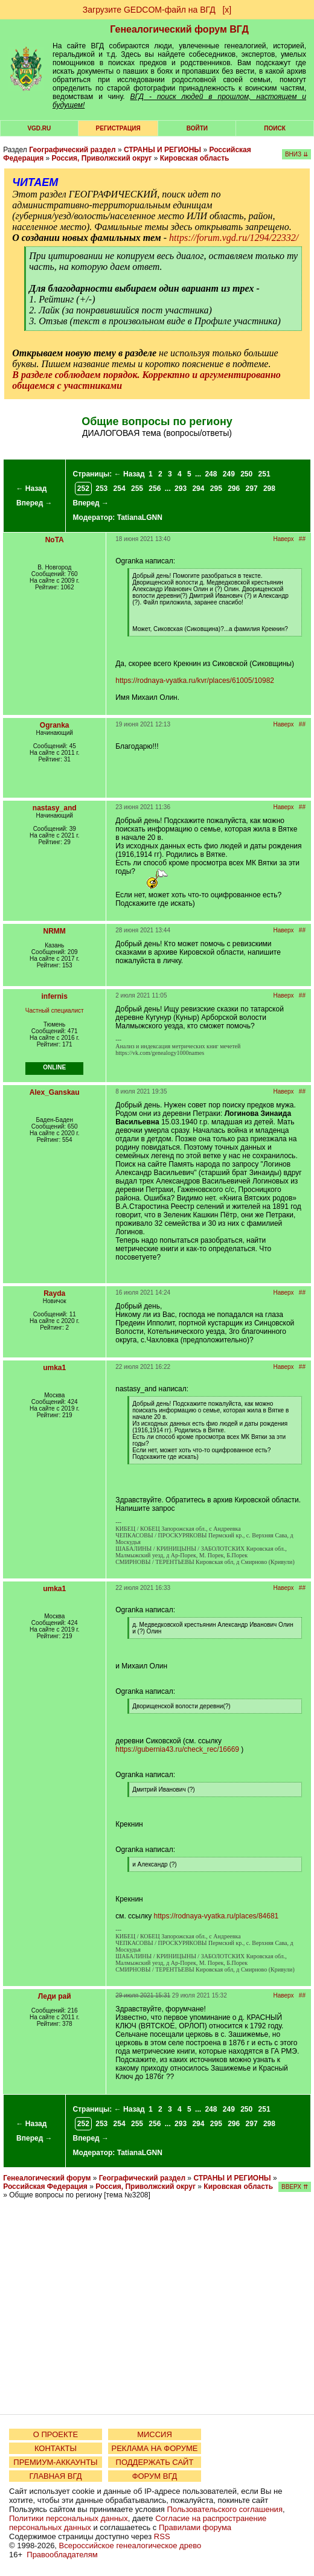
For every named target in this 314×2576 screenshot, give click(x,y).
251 (264, 474)
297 (252, 488)
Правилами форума (195, 2527)
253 (101, 488)
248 (211, 474)
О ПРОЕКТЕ (55, 2434)
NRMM (54, 931)
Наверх (284, 539)
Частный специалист (54, 1010)
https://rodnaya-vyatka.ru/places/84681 (215, 1916)
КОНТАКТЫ (55, 2448)
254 (120, 488)
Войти (197, 128)
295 (216, 488)
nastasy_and (55, 808)
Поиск (274, 128)
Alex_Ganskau (55, 1092)
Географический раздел (72, 150)
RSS (162, 2536)
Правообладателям (62, 2554)
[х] (226, 9)
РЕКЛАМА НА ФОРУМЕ (154, 2448)
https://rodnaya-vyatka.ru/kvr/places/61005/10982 (194, 680)
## (302, 539)
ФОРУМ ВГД (155, 2476)
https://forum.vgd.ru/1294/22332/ (233, 237)
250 (246, 474)
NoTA (54, 540)
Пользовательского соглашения (225, 2509)
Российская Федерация (45, 2186)
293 (181, 488)
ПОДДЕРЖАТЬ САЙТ (155, 2462)
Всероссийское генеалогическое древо (130, 2545)
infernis (55, 996)
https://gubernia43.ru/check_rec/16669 (177, 1749)
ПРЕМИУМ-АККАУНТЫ (55, 2462)
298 (269, 488)
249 (229, 474)
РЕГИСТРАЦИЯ (118, 128)
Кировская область (194, 158)
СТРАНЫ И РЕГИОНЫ (162, 150)
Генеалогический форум (47, 2178)
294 (198, 488)
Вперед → (34, 503)
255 (137, 488)
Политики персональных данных (68, 2518)
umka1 (54, 1367)
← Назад (31, 488)
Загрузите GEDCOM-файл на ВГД (149, 9)
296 (234, 488)
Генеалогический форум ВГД (179, 29)
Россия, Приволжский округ (102, 158)
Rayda (54, 1293)
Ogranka (54, 725)
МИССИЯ (154, 2434)
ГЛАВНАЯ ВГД (56, 2476)
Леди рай (54, 1996)
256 (155, 488)
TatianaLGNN (139, 517)
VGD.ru (39, 128)
